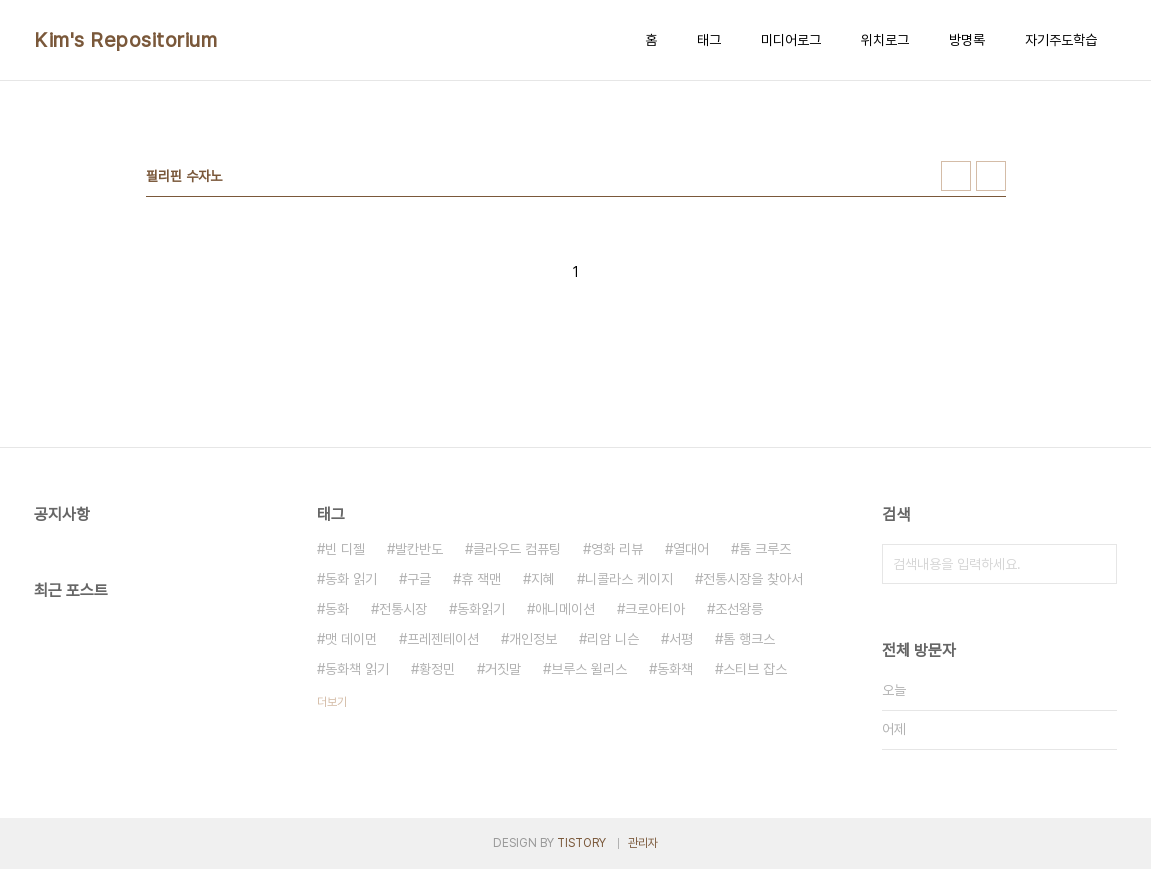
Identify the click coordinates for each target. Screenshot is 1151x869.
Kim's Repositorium (125, 40)
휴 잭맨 (481, 579)
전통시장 (403, 609)
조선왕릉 (739, 609)
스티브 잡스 (755, 669)
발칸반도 (419, 549)
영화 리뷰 (617, 549)
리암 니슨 (613, 639)
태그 (709, 40)
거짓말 (503, 669)
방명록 (967, 40)
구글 (419, 579)
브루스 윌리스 (589, 669)
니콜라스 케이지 (629, 579)
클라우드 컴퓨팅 (517, 549)
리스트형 (991, 176)
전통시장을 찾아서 (753, 579)
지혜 (543, 579)
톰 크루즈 (765, 549)
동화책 (675, 669)
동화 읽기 (351, 579)
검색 (1097, 564)
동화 (337, 609)
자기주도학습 (1061, 40)
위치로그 (885, 40)
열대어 (691, 549)
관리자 (643, 843)
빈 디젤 (345, 549)
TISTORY (581, 843)
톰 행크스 (749, 639)
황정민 (437, 669)
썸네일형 (956, 176)
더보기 (332, 702)
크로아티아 (655, 609)
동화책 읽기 (357, 669)
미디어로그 (791, 40)
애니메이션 (565, 609)
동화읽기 (481, 609)
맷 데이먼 (351, 639)
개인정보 (533, 639)
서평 (681, 639)
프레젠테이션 (443, 639)
